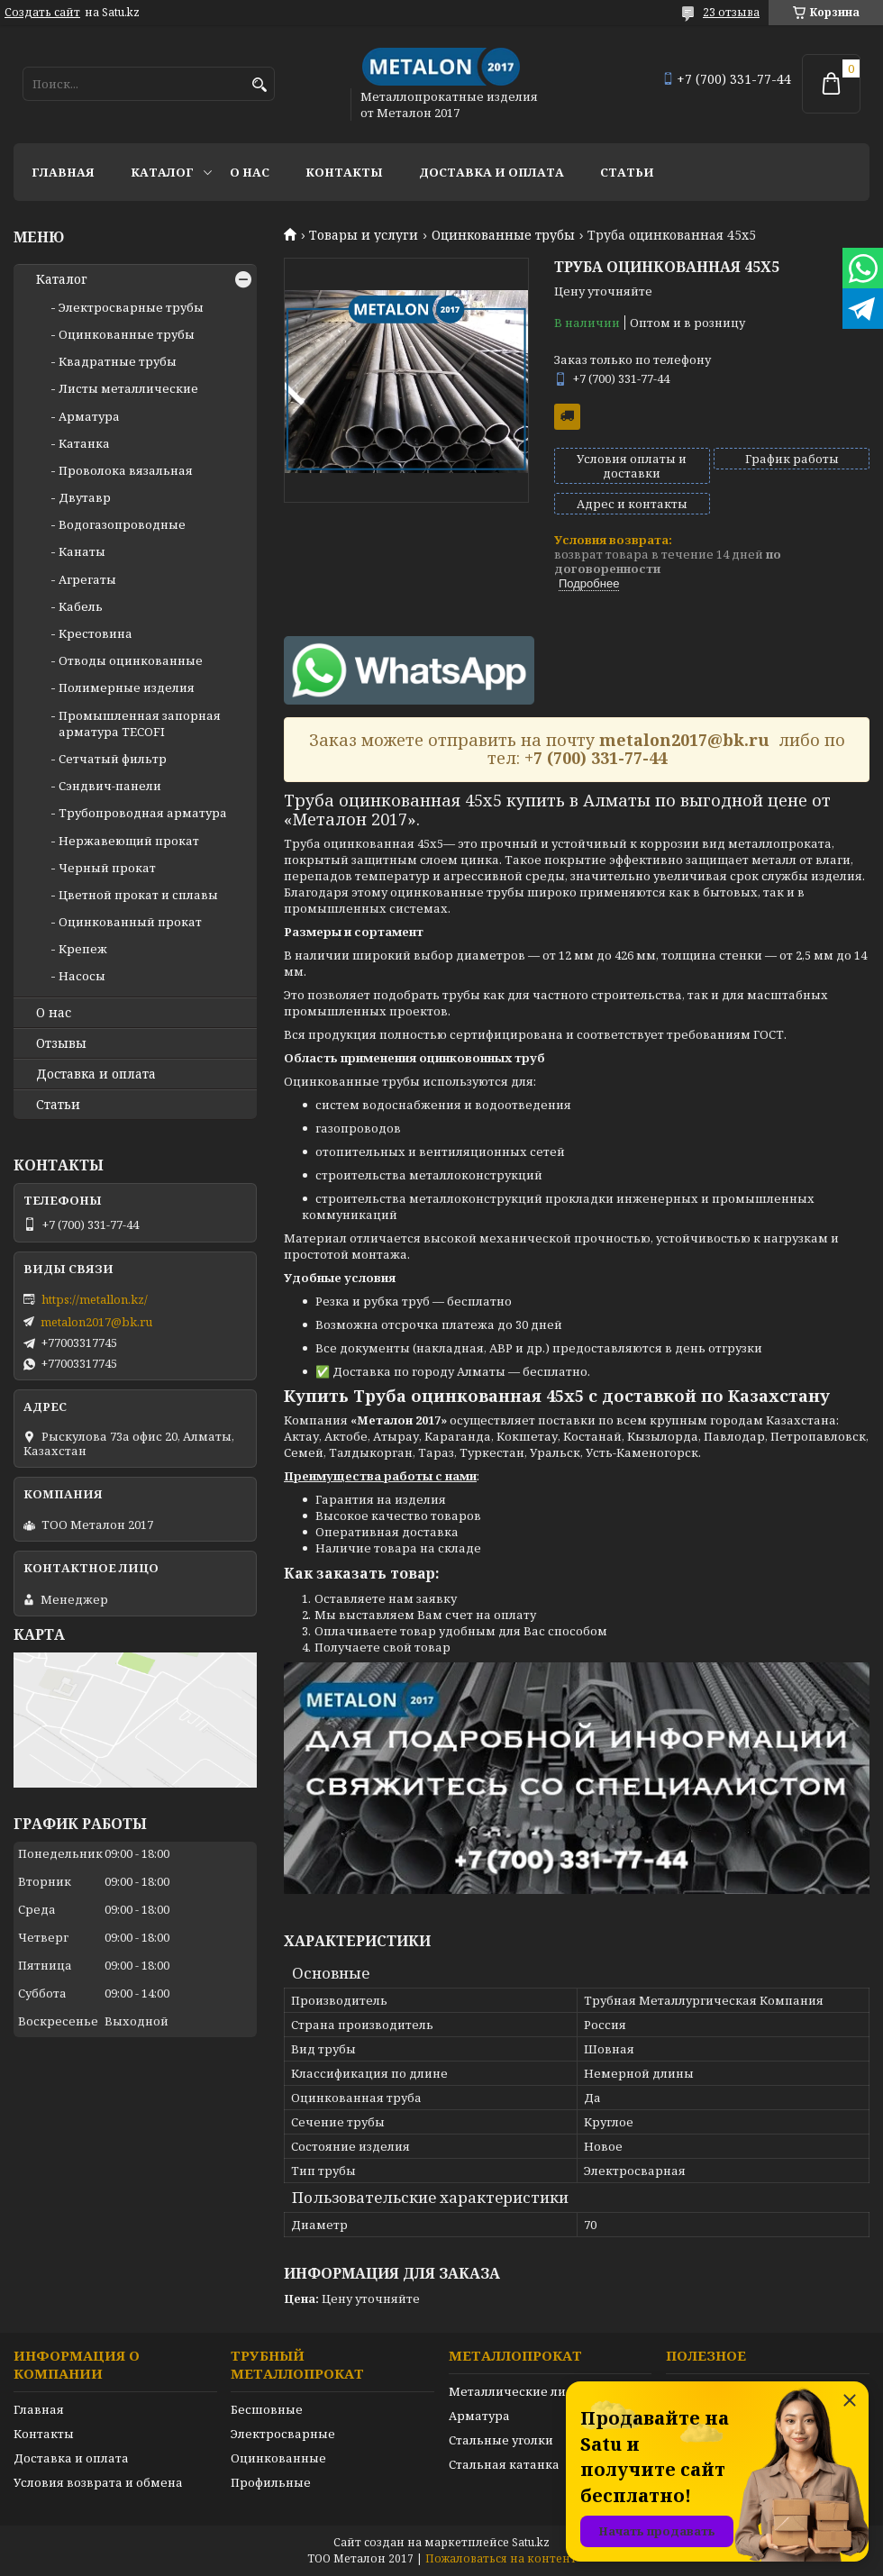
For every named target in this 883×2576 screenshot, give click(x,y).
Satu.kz (531, 2542)
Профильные (271, 2482)
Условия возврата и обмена (98, 2482)
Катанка (84, 443)
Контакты (344, 172)
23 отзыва (731, 12)
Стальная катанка (504, 2464)
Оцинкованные (278, 2458)
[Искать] (259, 85)
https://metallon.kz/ (94, 1299)
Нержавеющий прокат (129, 841)
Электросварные (283, 2434)
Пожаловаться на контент (501, 2558)
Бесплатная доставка (567, 417)
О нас (249, 172)
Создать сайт (42, 12)
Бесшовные (267, 2409)
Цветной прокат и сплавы (138, 895)
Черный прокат (107, 868)
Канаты (82, 551)
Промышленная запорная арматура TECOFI (140, 723)
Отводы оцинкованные (131, 660)
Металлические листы (518, 2391)
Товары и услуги (363, 235)
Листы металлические (128, 388)
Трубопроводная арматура (143, 813)
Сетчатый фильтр (113, 759)
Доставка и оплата (491, 172)
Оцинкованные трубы (503, 235)
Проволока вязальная (126, 470)
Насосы (82, 976)
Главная (63, 172)
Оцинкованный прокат (130, 922)
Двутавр (85, 497)
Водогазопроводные (122, 524)
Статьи (627, 172)
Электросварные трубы (131, 307)
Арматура (89, 416)
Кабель (81, 606)
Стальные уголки (501, 2440)
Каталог (162, 172)
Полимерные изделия (127, 687)
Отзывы (61, 1043)
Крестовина (95, 633)
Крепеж (83, 949)
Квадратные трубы (118, 361)
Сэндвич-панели (110, 786)
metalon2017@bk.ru (96, 1322)
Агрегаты (87, 579)
